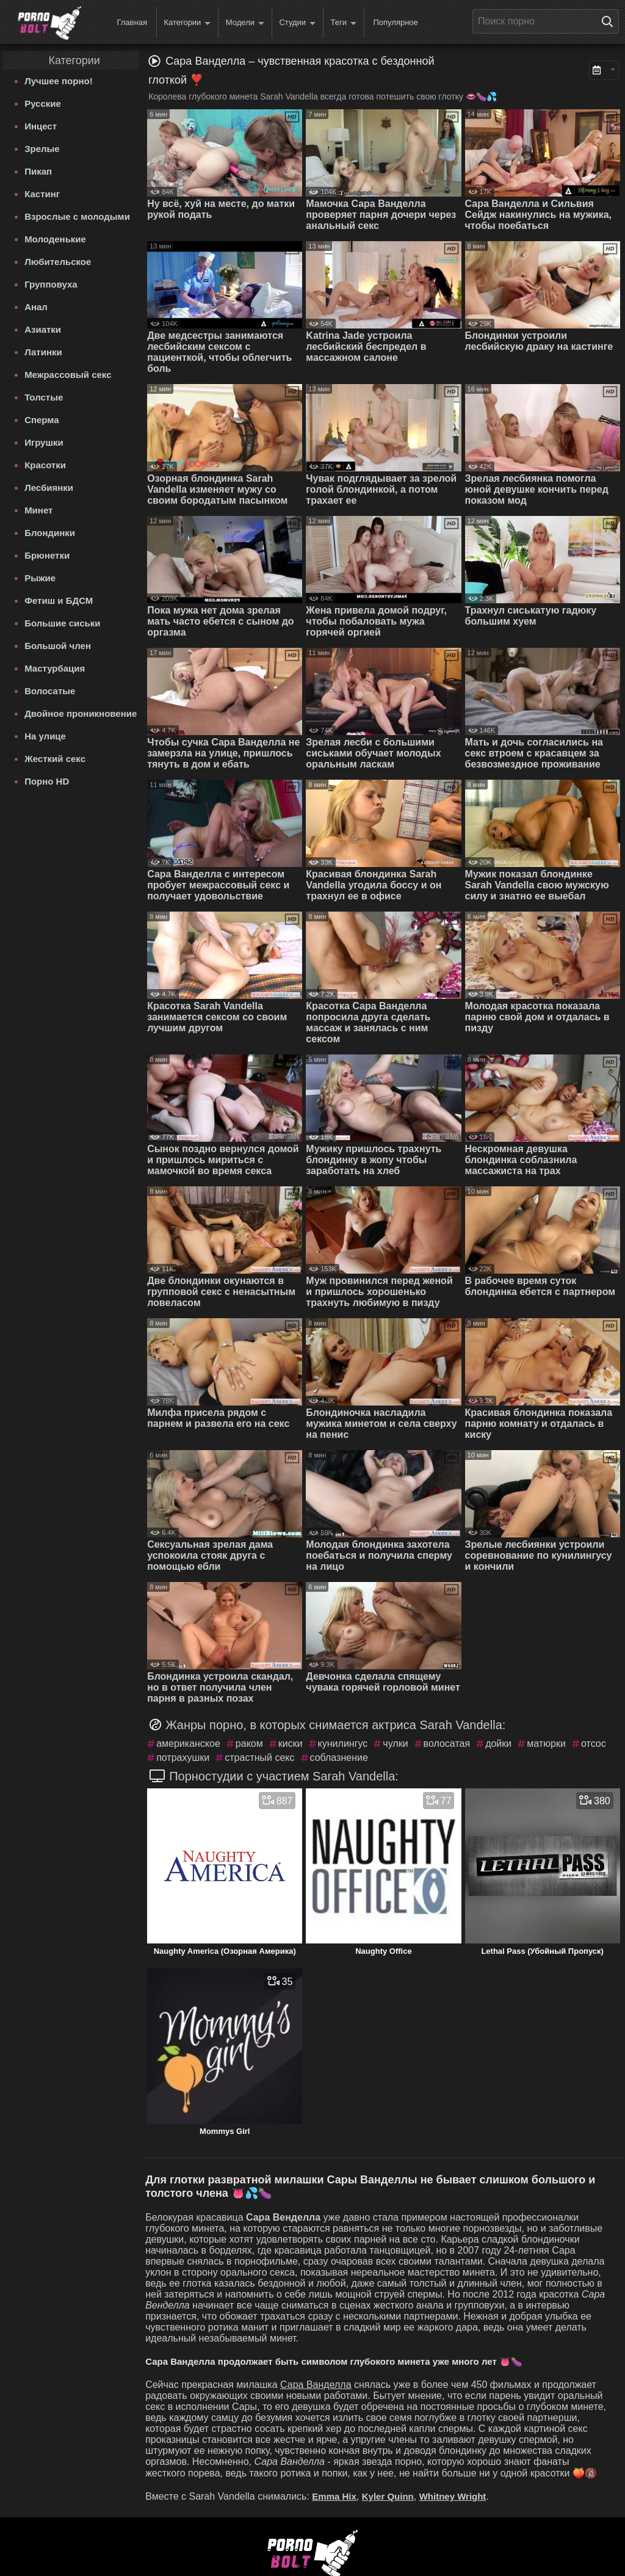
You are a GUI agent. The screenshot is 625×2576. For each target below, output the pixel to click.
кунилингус (343, 1743)
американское (188, 1743)
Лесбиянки (48, 487)
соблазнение (339, 1757)
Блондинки (49, 533)
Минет (38, 510)
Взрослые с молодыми (77, 216)
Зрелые (42, 148)
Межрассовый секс (67, 374)
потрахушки (182, 1757)
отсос (593, 1743)
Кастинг (42, 194)
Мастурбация (54, 668)
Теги (343, 23)
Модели (245, 23)
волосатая (447, 1743)
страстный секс (259, 1757)
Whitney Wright (452, 2496)
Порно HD (46, 781)
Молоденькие (55, 239)
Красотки (45, 465)
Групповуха (51, 284)
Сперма (41, 420)
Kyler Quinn (388, 2496)
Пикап (38, 171)
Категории (187, 23)
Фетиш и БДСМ (58, 600)
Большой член (57, 645)
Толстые (43, 397)
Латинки (43, 352)
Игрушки (43, 442)
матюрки (546, 1743)
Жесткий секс (54, 758)
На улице (45, 736)
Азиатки (42, 329)
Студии (297, 23)
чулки (395, 1743)
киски (290, 1743)
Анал (36, 307)
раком (249, 1743)
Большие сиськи (62, 623)
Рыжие (40, 578)
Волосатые (49, 691)
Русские (42, 103)
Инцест (40, 126)
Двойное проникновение (80, 713)
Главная (131, 22)
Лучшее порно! (58, 81)
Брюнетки (47, 555)
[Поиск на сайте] (610, 21)
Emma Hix (334, 2496)
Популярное (395, 22)
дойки (498, 1743)
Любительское (57, 261)
